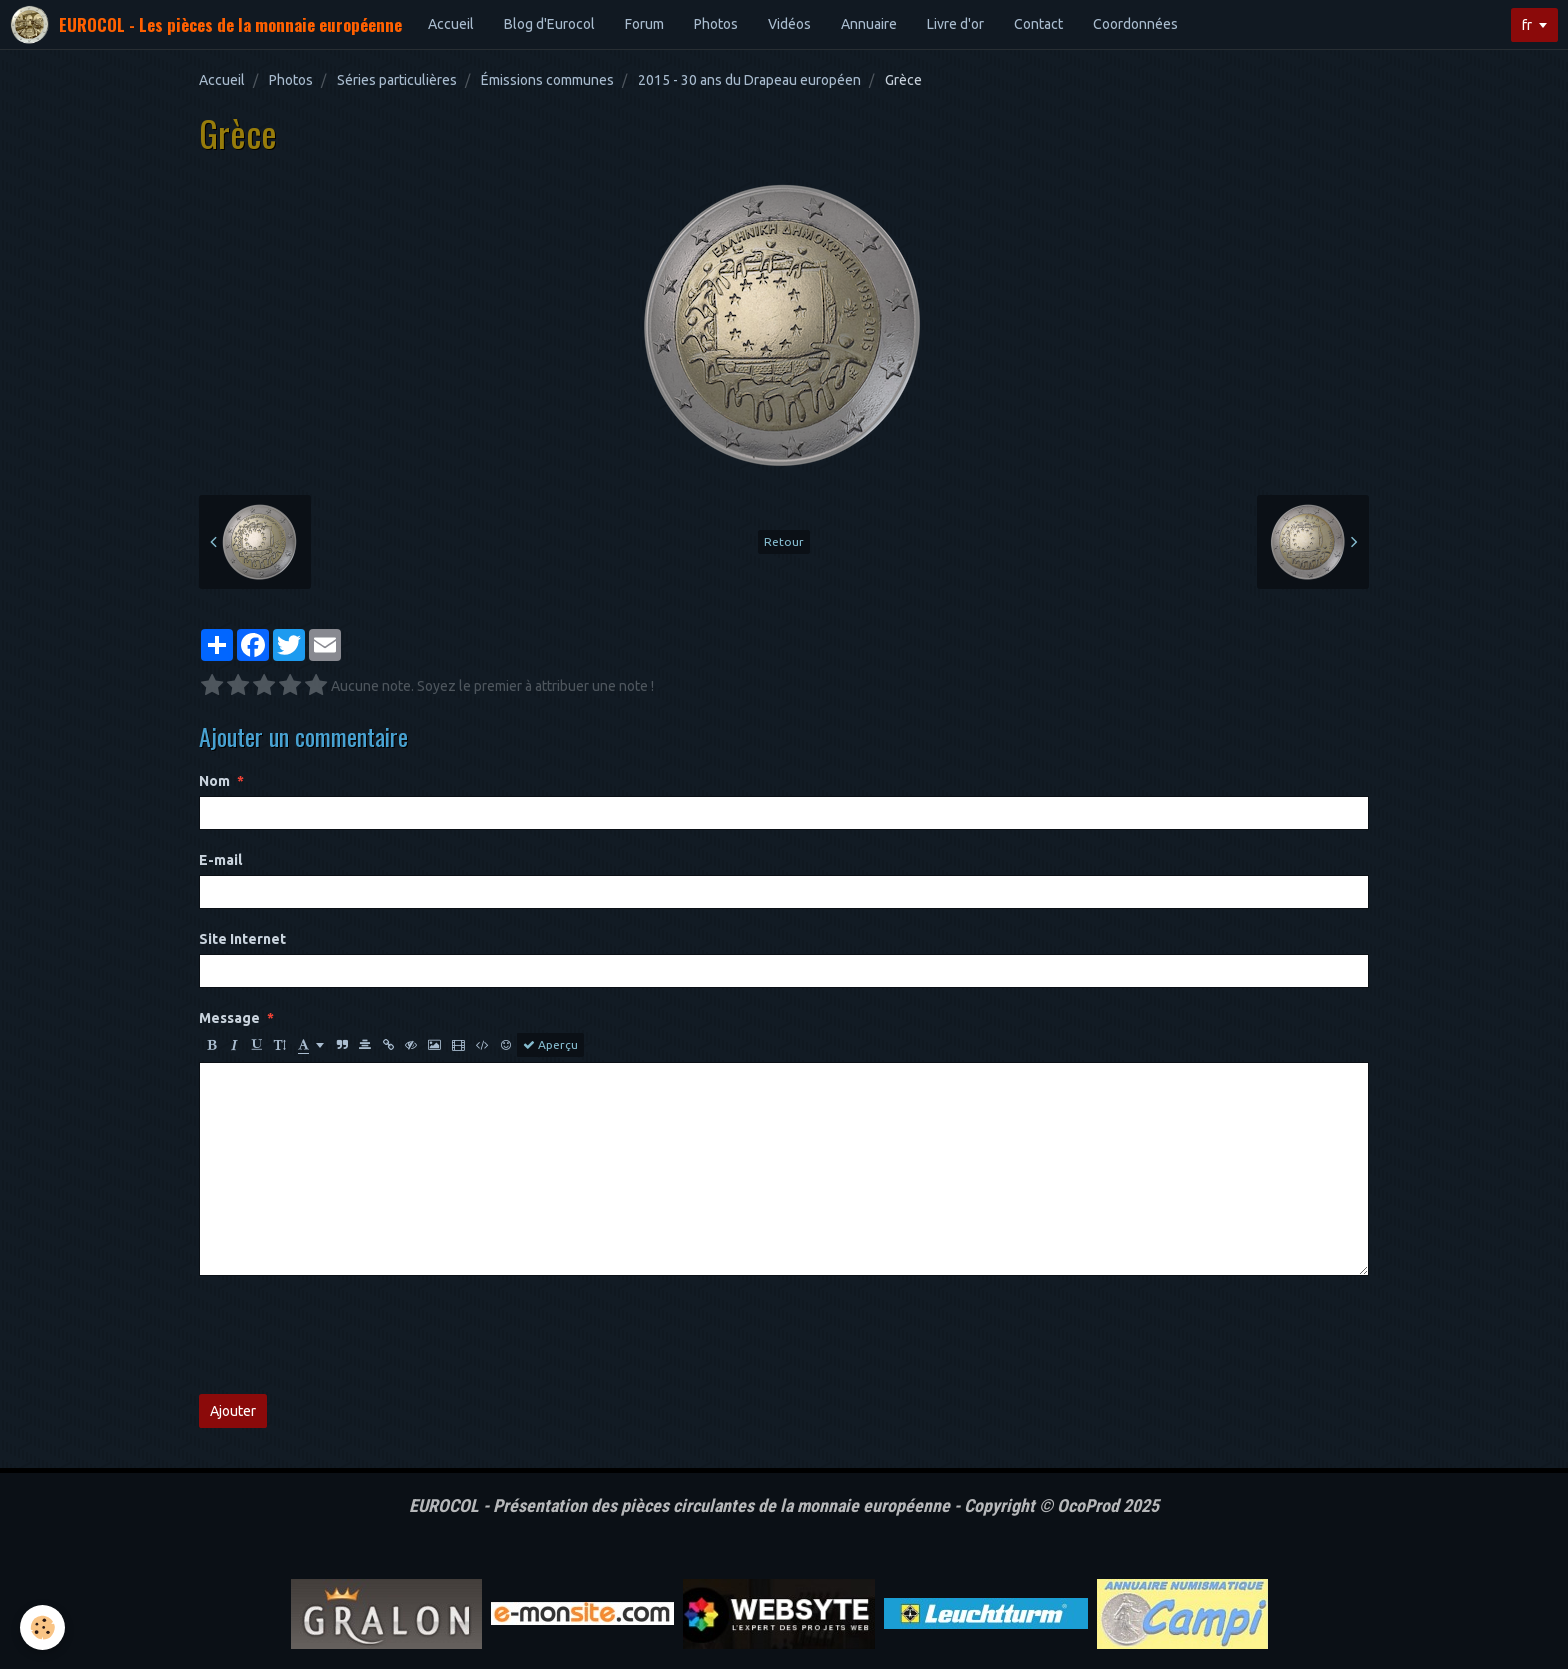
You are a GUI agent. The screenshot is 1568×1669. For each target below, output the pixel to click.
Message (229, 1018)
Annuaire (869, 24)
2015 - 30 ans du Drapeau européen (749, 80)
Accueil (451, 24)
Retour (784, 541)
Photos (716, 24)
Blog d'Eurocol (549, 24)
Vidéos (789, 24)
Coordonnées (1135, 24)
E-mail (220, 860)
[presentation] (351, 1335)
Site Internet (242, 939)
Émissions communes (547, 80)
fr (1527, 25)
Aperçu (550, 1045)
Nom (214, 781)
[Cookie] (42, 1627)
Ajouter (233, 1411)
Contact (1038, 24)
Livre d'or (955, 24)
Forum (644, 24)
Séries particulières (397, 80)
